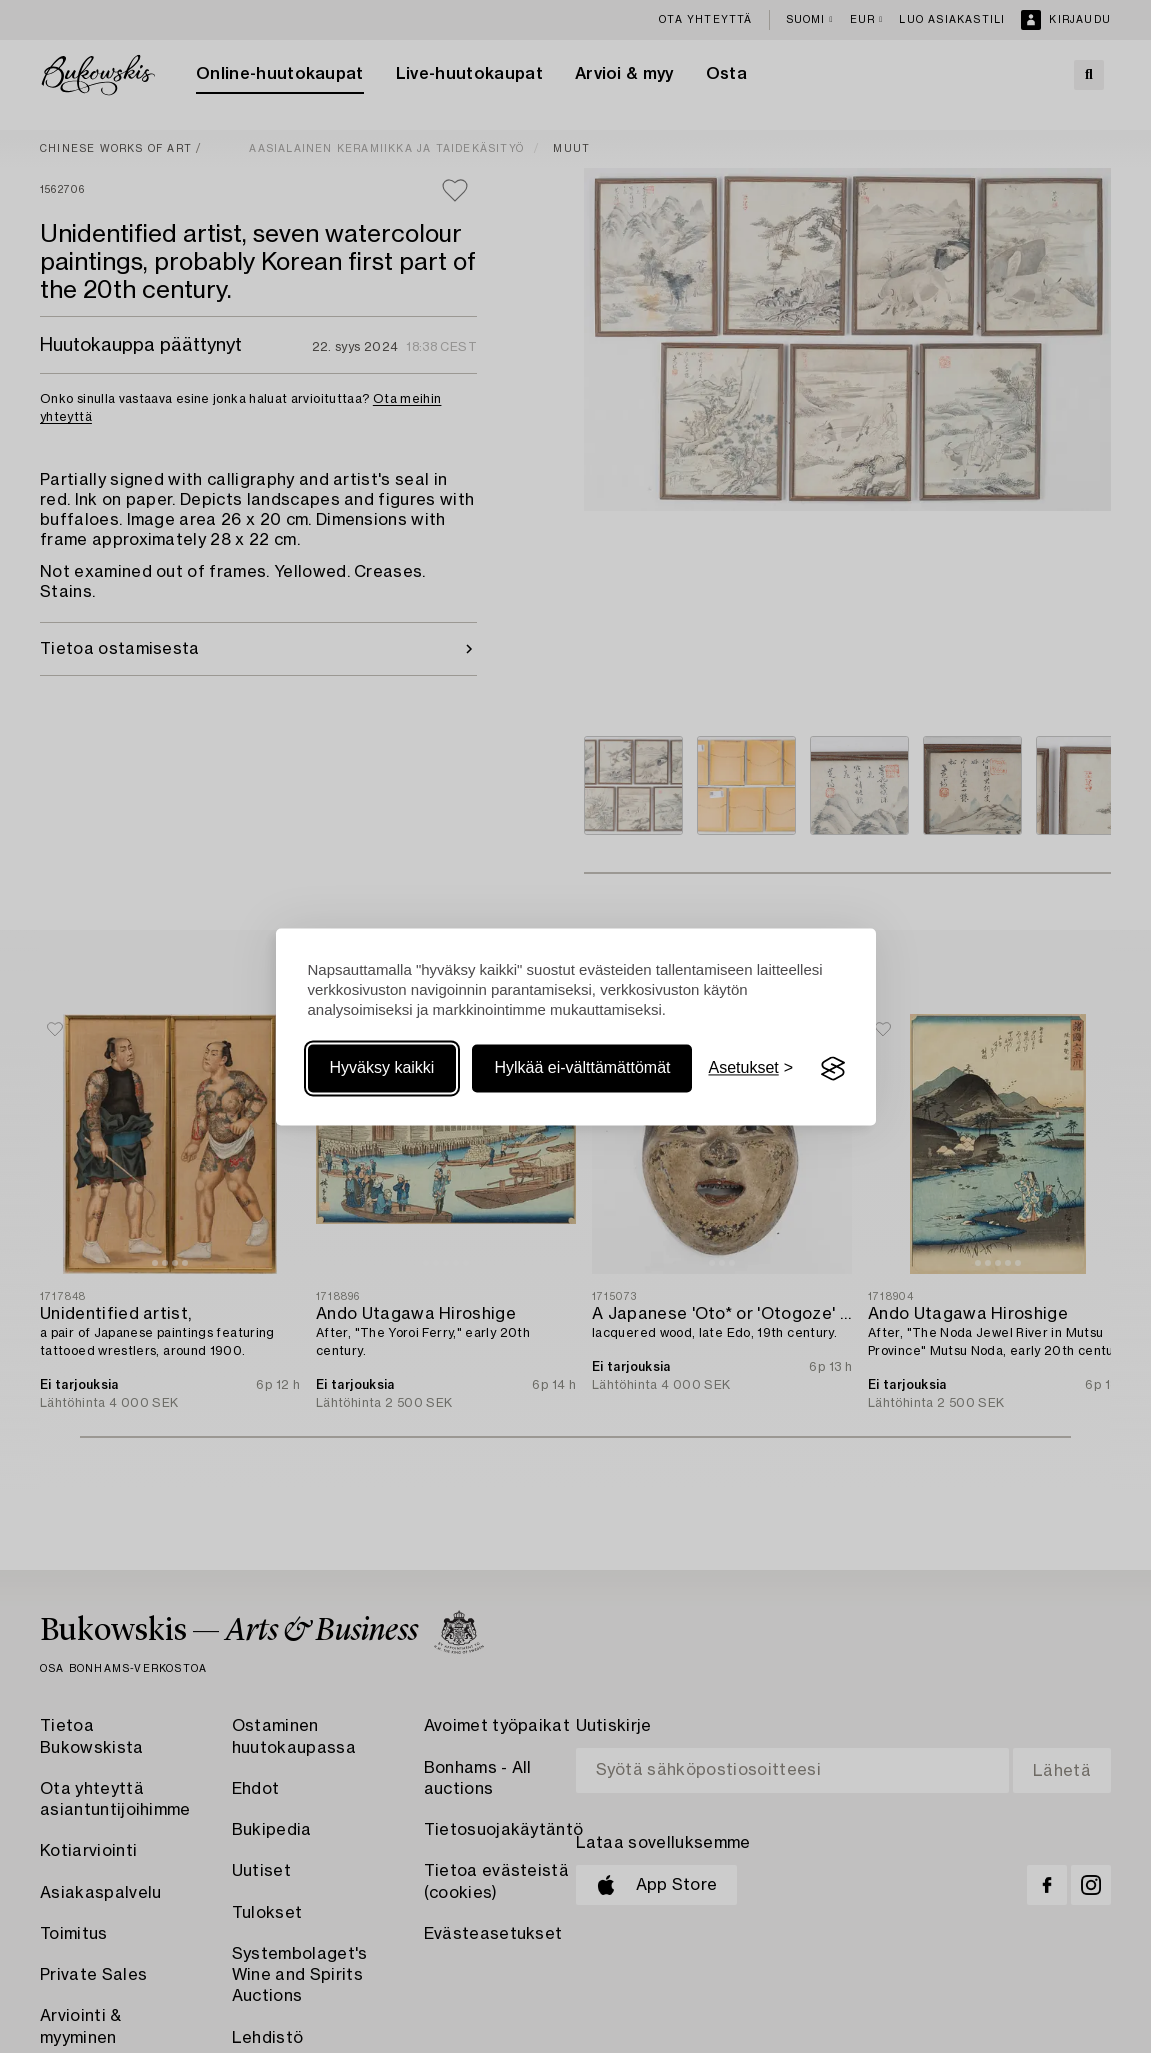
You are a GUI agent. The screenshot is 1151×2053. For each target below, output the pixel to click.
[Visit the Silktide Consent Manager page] (833, 1069)
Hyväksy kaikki (382, 1068)
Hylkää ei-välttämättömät (582, 1068)
